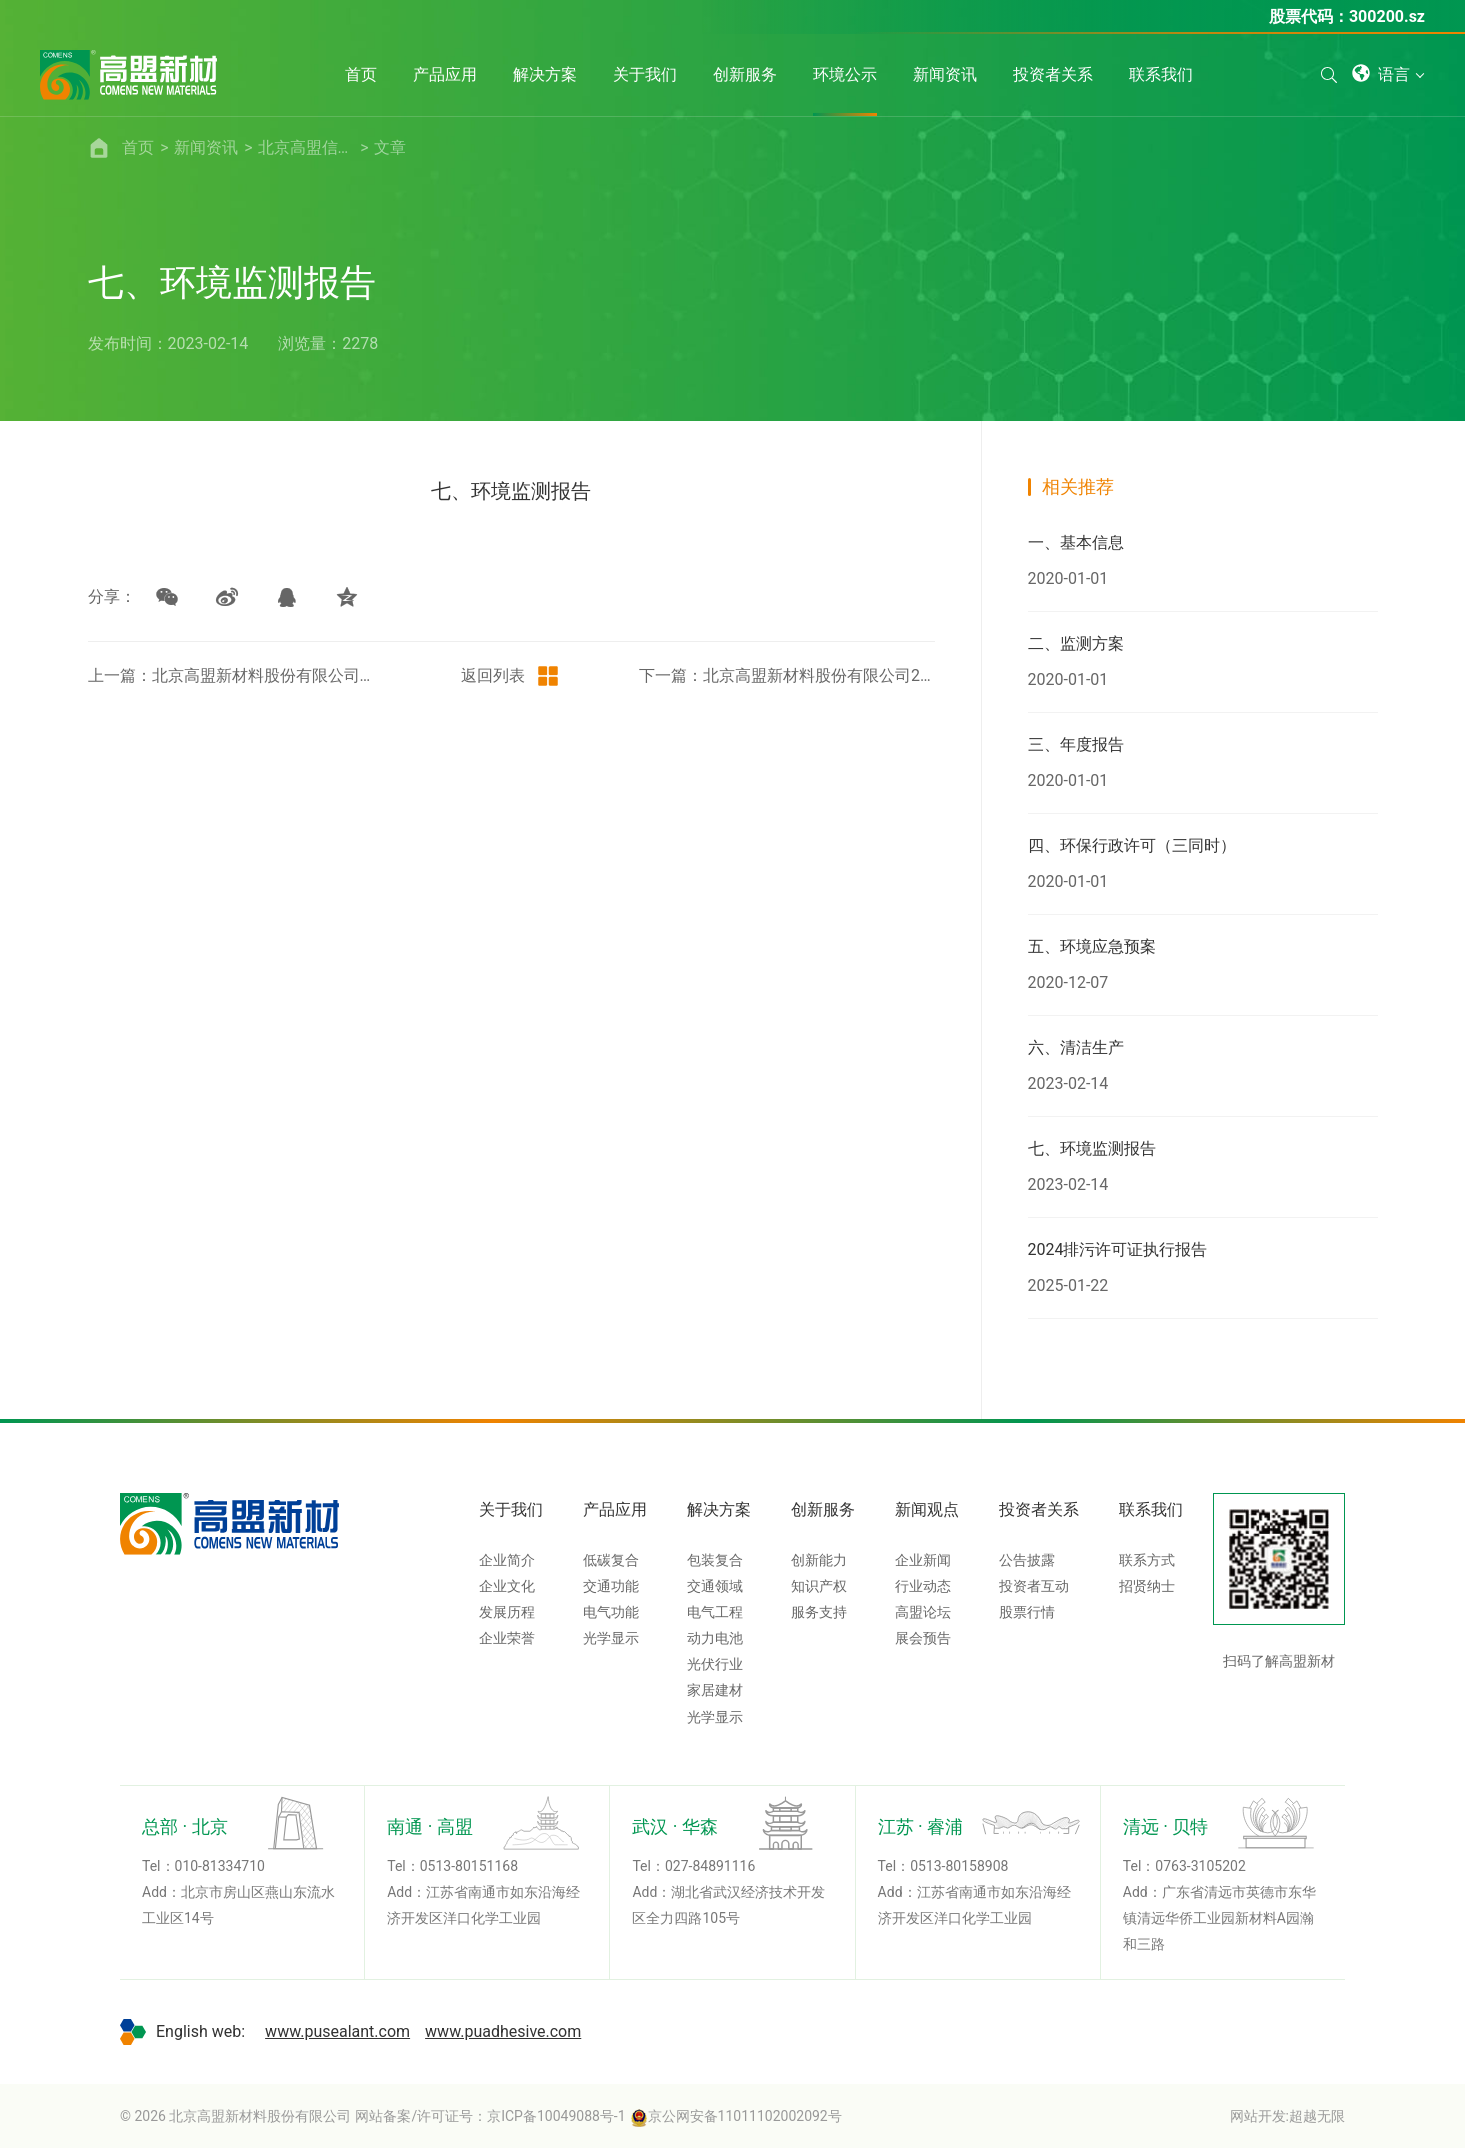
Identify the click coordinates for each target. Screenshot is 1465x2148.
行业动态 (923, 1586)
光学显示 (611, 1638)
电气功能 (611, 1612)
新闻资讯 (206, 147)
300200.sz (1387, 16)
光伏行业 (715, 1664)
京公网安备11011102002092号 (736, 2116)
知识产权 (819, 1586)
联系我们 (1151, 1509)
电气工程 (715, 1612)
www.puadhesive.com (503, 2031)
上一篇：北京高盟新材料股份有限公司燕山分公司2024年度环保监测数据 (236, 675)
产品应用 (615, 1509)
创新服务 (823, 1509)
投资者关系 (1039, 1509)
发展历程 (507, 1612)
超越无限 (1317, 2116)
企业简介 (507, 1560)
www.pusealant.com (337, 2031)
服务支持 (819, 1612)
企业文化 (507, 1586)
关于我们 (511, 1509)
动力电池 (715, 1638)
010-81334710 (220, 1866)
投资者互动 (1034, 1586)
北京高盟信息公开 (306, 147)
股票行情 (1027, 1612)
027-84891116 (710, 1866)
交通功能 (611, 1586)
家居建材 (715, 1690)
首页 (138, 147)
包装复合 (715, 1560)
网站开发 (1258, 2116)
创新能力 (819, 1560)
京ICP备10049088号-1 (556, 2116)
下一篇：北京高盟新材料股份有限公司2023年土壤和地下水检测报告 (787, 675)
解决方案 (719, 1509)
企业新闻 (923, 1560)
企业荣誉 (507, 1638)
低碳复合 (611, 1560)
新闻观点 (927, 1509)
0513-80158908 (959, 1866)
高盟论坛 (923, 1612)
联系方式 (1147, 1560)
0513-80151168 (469, 1866)
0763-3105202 (1200, 1866)
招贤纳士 (1147, 1586)
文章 (390, 147)
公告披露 (1027, 1560)
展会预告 (923, 1638)
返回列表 (511, 676)
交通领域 (715, 1586)
